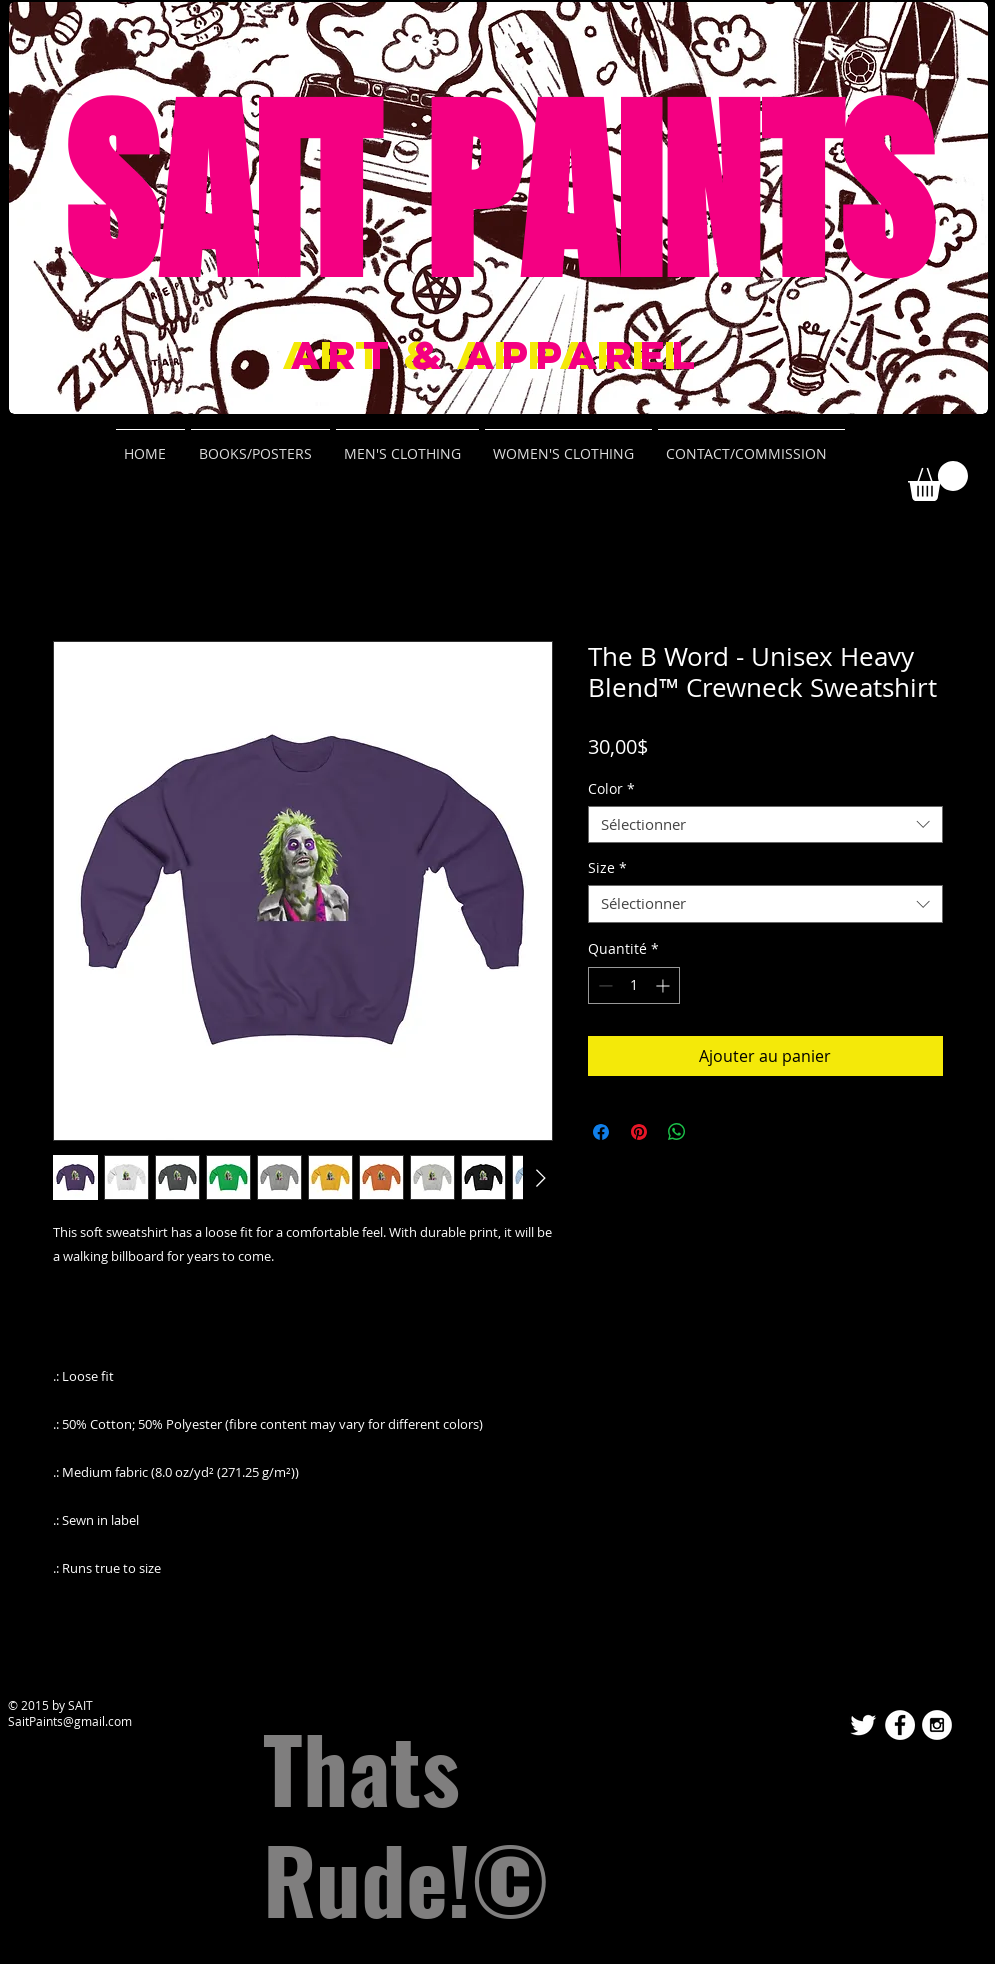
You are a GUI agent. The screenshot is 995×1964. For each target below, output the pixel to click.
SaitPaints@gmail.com (70, 1721)
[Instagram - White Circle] (937, 1725)
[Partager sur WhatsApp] (677, 1132)
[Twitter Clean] (863, 1725)
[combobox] (765, 825)
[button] (938, 481)
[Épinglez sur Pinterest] (639, 1132)
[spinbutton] (634, 985)
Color (611, 789)
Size (607, 868)
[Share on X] (715, 1132)
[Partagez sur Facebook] (601, 1132)
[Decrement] (603, 985)
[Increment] (664, 985)
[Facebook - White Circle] (900, 1725)
